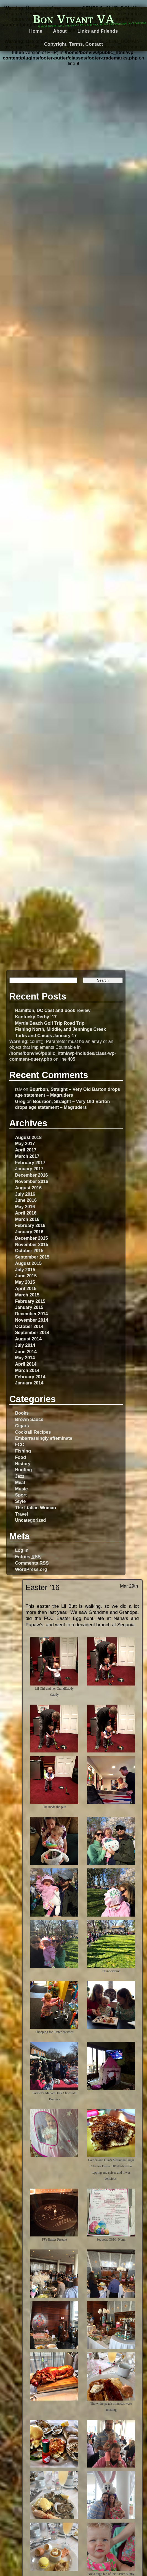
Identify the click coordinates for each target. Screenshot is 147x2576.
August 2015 (28, 1263)
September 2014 (32, 1332)
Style (20, 1501)
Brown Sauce (29, 1419)
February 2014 (30, 1376)
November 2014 (31, 1319)
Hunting (23, 1469)
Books (22, 1412)
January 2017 (29, 1168)
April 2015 (25, 1288)
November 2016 (31, 1181)
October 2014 (29, 1326)
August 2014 (28, 1338)
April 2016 (25, 1212)
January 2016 (29, 1231)
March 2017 (27, 1156)
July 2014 (25, 1345)
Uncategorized (30, 1520)
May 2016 (25, 1206)
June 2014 (26, 1351)
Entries (28, 1556)
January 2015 (29, 1307)
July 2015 (25, 1269)
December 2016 (31, 1174)
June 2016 (26, 1200)
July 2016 (25, 1194)
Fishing (23, 1450)
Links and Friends (97, 31)
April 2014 (25, 1363)
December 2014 (31, 1313)
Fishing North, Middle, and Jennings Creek (60, 1029)
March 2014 (27, 1370)
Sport (20, 1494)
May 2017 (25, 1143)
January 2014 (29, 1382)
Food (20, 1457)
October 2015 (29, 1250)
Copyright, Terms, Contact (73, 44)
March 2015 (27, 1294)
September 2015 (32, 1256)
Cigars (22, 1425)
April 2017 (25, 1149)
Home (35, 31)
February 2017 (30, 1162)
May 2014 (25, 1357)
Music (21, 1488)
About (59, 31)
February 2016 (30, 1225)
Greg (20, 1101)
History (22, 1463)
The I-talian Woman (35, 1507)
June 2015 (26, 1275)
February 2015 (30, 1301)
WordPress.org (31, 1569)
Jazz (19, 1476)
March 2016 (27, 1219)
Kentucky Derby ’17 (36, 1016)
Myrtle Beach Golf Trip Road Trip (49, 1023)
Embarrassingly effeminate (43, 1438)
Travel (21, 1513)
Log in (21, 1550)
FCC (19, 1444)
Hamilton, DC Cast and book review (52, 1010)
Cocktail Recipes (33, 1432)
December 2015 (31, 1238)
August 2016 (28, 1187)
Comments (32, 1563)
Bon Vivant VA (73, 19)
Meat (20, 1482)
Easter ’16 (43, 1587)
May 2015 (25, 1282)
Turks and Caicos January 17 (46, 1035)
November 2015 (31, 1244)
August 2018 (28, 1137)
